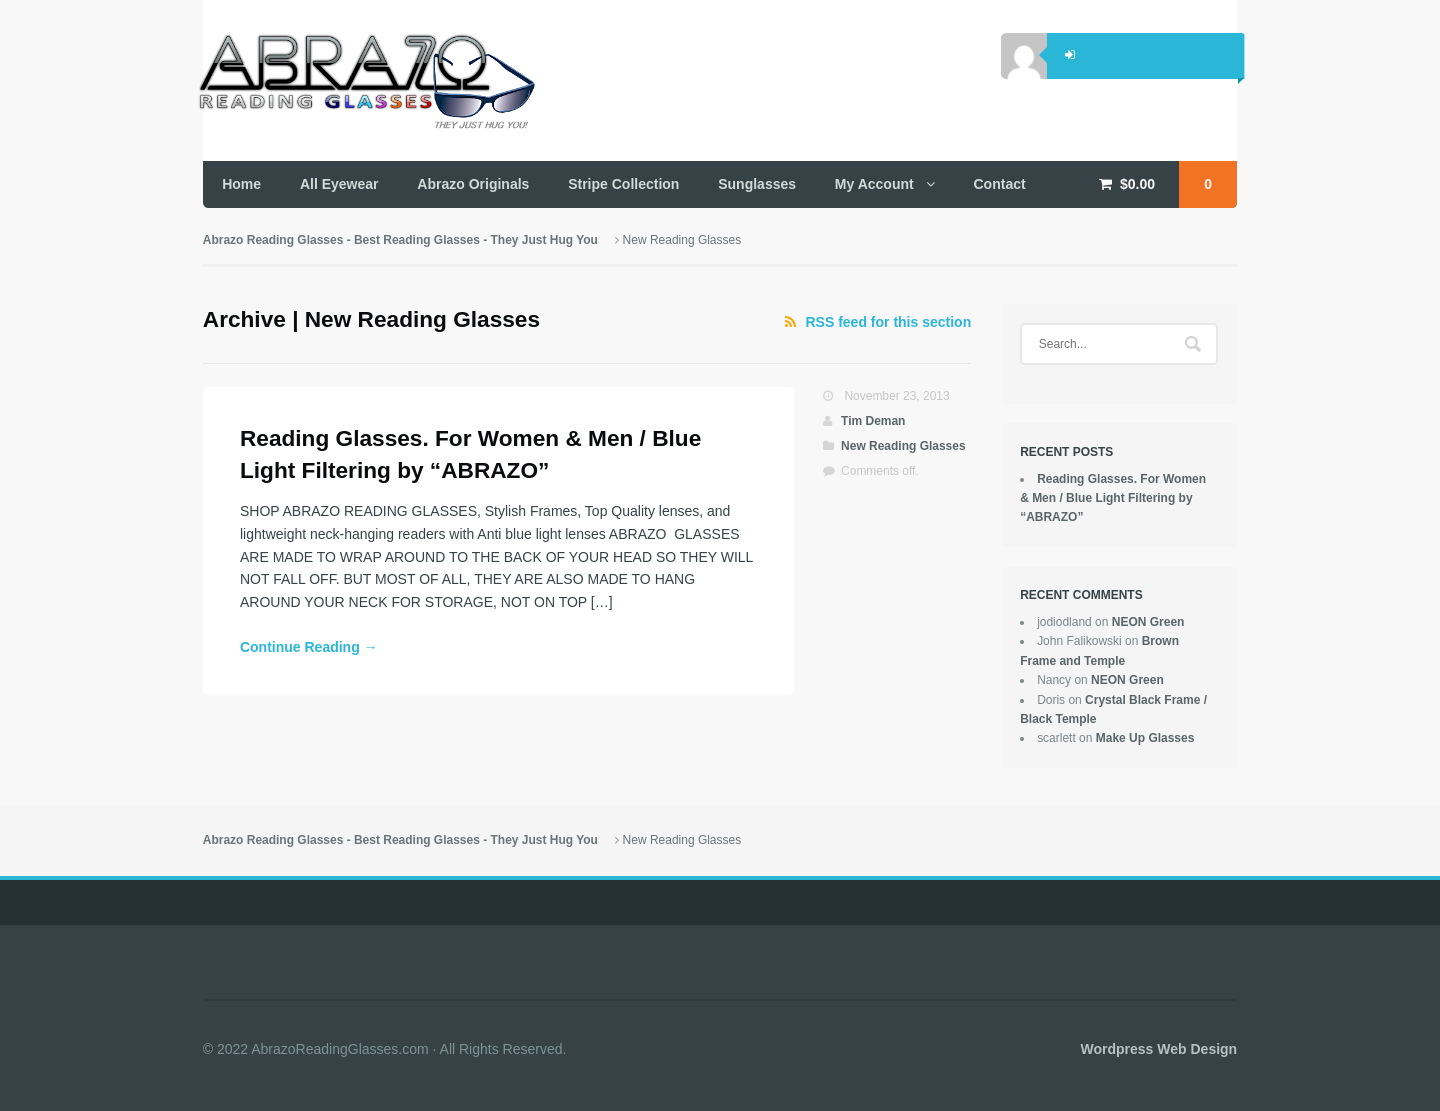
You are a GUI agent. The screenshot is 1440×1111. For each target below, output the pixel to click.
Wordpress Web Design (1159, 1049)
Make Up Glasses (1145, 738)
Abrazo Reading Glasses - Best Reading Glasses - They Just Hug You (400, 240)
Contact (1000, 184)
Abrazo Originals (473, 184)
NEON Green (1148, 622)
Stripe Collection (623, 184)
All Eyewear (339, 184)
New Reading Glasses (903, 446)
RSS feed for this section (889, 322)
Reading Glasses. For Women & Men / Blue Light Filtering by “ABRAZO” (1113, 498)
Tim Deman (873, 421)
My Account (874, 184)
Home (241, 184)
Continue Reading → (309, 647)
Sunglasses (757, 184)
